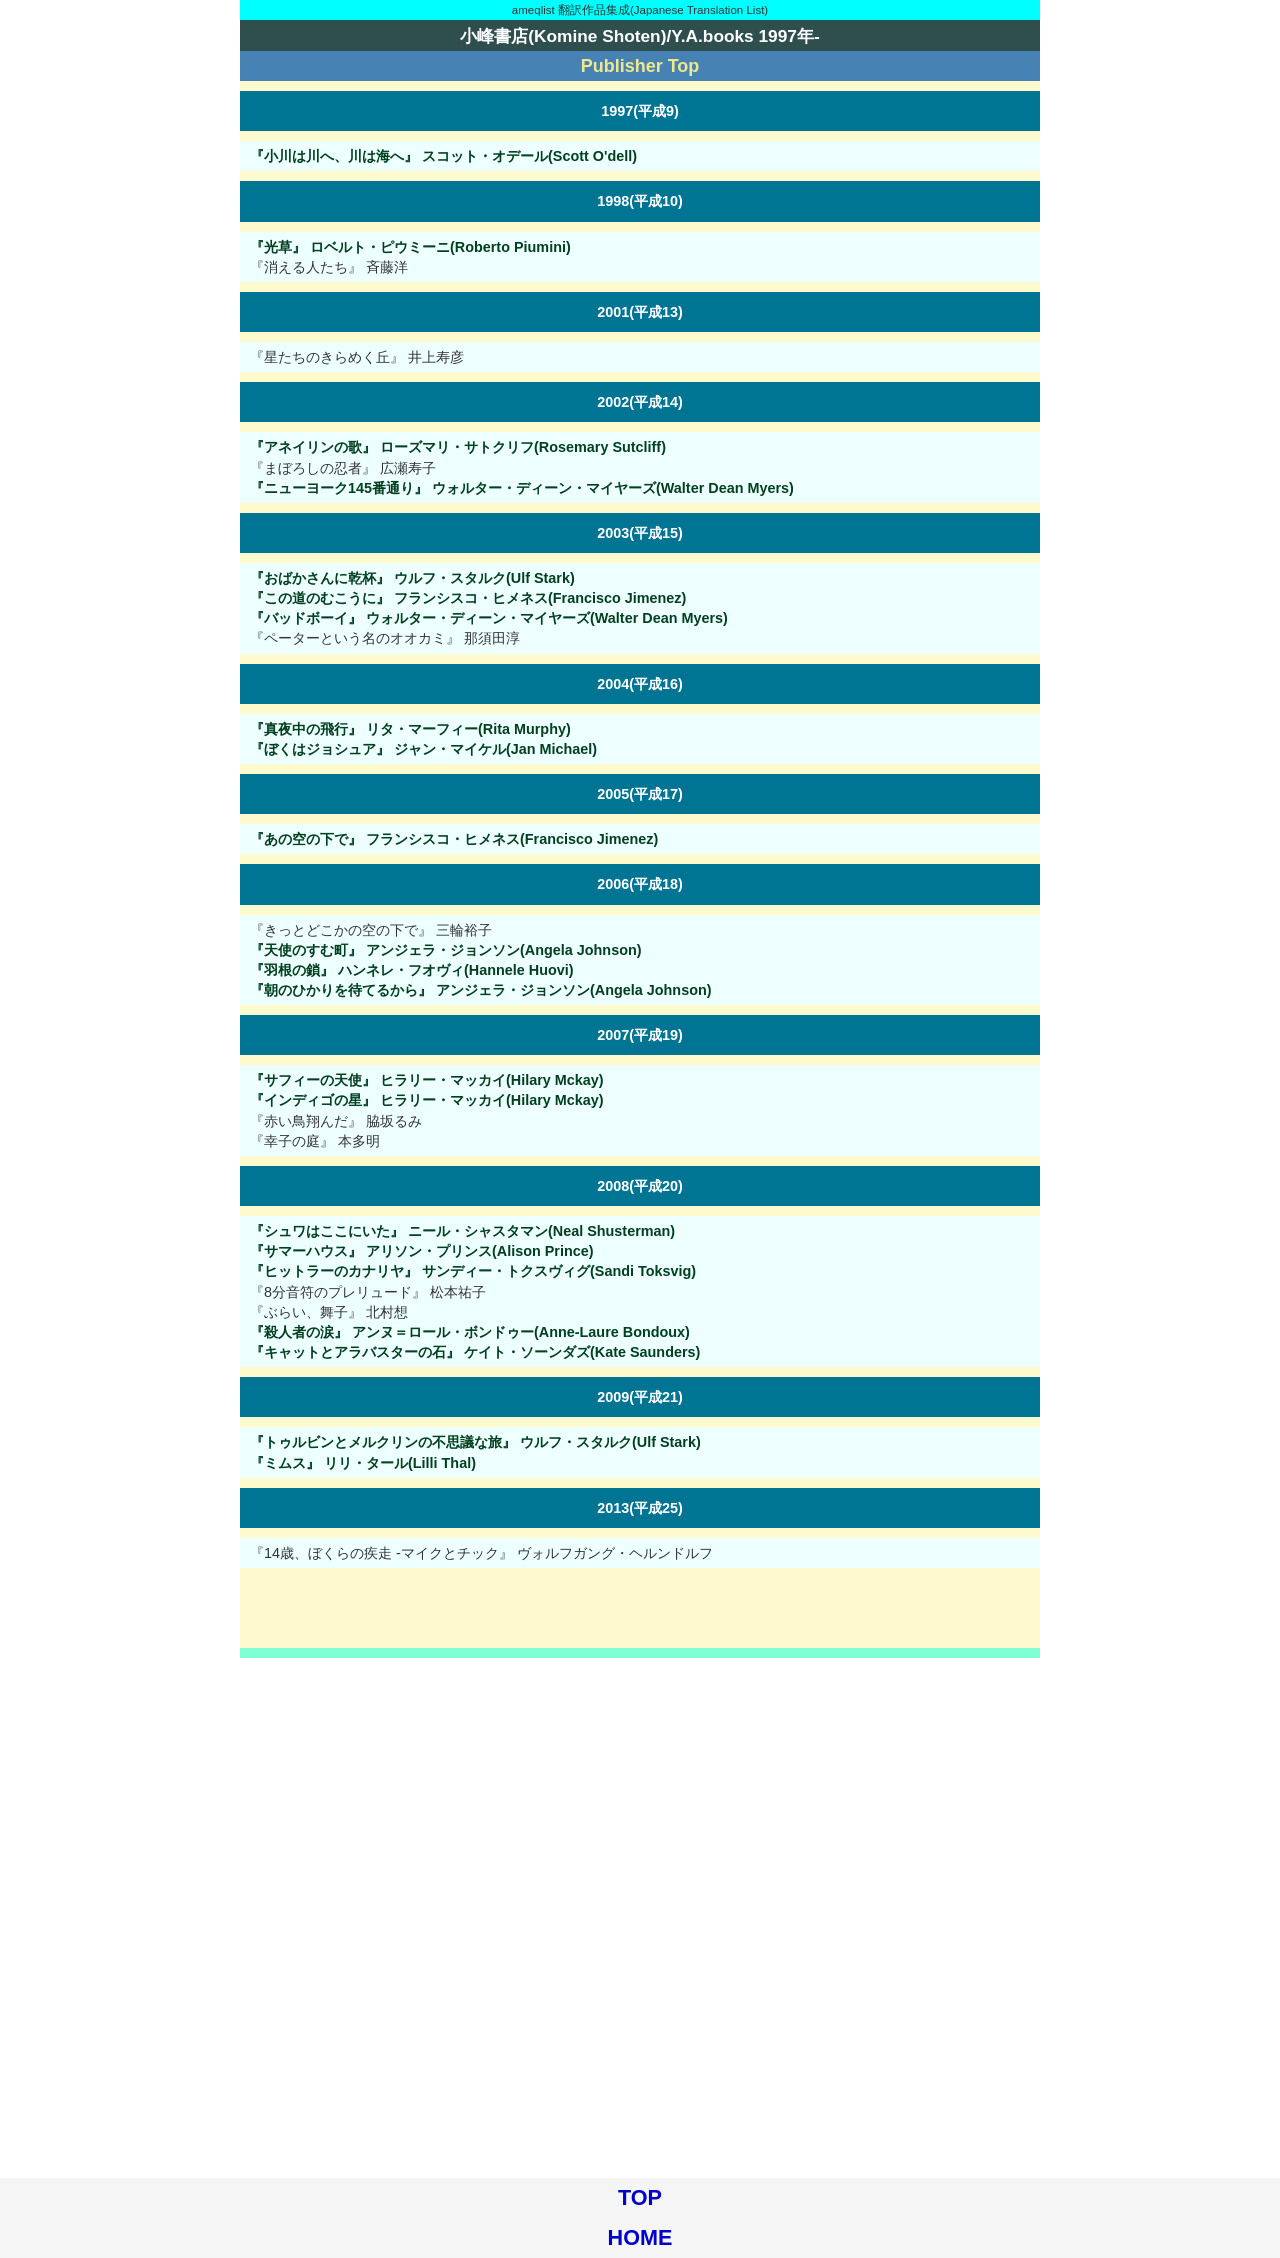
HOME (640, 2237)
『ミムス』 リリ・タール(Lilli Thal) (363, 1463)
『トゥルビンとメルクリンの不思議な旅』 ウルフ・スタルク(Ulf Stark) (475, 1442)
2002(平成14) (640, 402)
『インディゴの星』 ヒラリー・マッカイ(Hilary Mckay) (427, 1100)
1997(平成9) (640, 111)
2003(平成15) (640, 533)
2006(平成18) (640, 884)
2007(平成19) (640, 1035)
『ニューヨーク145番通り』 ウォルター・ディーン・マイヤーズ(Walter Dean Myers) (522, 488)
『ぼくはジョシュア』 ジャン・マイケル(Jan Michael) (423, 749)
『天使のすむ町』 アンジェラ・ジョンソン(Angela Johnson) (446, 950)
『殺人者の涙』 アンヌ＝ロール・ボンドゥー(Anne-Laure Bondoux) (470, 1332)
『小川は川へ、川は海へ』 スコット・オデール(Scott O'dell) (443, 156)
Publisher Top (640, 66)
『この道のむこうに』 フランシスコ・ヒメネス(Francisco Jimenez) (468, 598)
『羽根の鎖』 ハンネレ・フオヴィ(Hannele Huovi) (412, 970)
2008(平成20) (640, 1186)
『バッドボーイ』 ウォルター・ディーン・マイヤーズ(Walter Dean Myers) (489, 618)
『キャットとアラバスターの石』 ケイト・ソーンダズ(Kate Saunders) (475, 1352)
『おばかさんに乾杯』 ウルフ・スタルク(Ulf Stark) (412, 578)
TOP (640, 2197)
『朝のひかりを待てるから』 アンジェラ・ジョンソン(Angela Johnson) (481, 990)
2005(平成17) (640, 794)
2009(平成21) (640, 1397)
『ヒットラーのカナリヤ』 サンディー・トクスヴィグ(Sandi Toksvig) (473, 1271)
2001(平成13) (640, 312)
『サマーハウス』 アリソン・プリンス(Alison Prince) (422, 1251)
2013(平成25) (640, 1508)
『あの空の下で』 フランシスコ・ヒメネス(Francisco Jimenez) (454, 839)
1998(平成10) (640, 201)
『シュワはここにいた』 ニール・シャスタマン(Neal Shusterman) (462, 1231)
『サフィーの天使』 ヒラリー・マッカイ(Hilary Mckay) (427, 1080)
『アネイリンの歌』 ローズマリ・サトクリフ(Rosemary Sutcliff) (458, 447)
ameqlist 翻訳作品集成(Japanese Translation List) (640, 10)
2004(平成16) (640, 684)
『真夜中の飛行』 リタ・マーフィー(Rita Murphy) (410, 729)
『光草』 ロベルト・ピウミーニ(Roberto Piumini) (410, 247)
